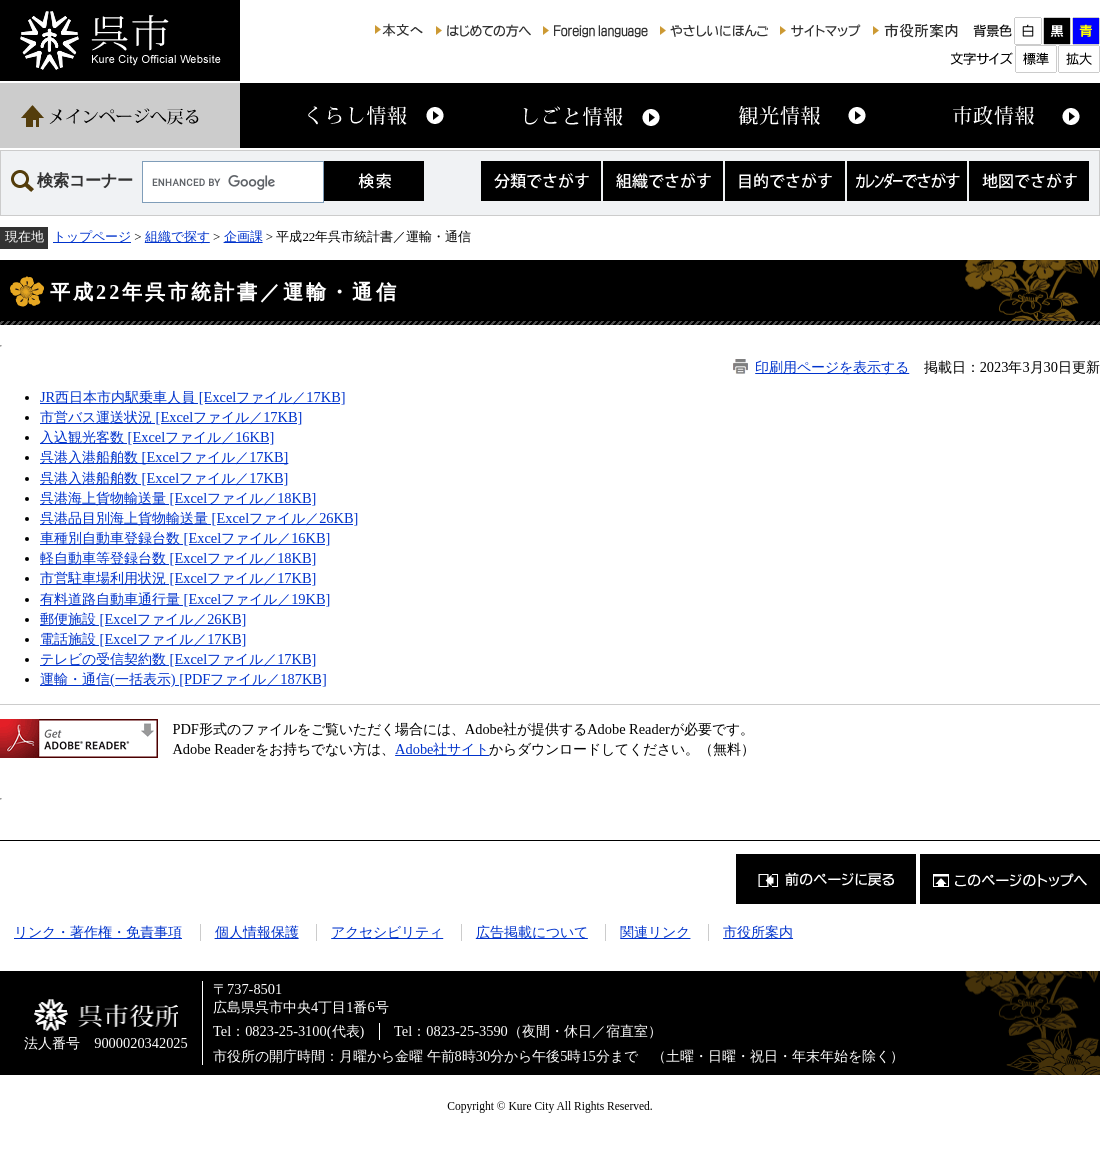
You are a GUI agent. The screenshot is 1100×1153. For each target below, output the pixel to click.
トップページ (92, 236)
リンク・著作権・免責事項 (98, 932)
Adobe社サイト (442, 749)
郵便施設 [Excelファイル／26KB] (143, 619)
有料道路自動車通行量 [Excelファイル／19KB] (185, 599)
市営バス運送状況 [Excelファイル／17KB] (171, 417)
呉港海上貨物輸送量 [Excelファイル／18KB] (178, 498)
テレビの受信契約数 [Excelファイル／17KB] (178, 659)
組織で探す (177, 236)
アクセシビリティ (387, 932)
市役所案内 (758, 932)
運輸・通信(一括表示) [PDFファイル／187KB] (183, 679)
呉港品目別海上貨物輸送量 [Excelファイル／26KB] (199, 518)
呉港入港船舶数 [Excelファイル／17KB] (164, 457)
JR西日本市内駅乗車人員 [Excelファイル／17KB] (193, 397)
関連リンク (655, 932)
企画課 (243, 236)
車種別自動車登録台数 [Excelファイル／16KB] (185, 538)
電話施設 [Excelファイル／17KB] (143, 639)
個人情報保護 (257, 932)
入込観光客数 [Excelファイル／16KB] (157, 437)
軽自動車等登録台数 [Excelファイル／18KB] (178, 558)
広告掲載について (532, 932)
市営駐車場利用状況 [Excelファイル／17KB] (178, 578)
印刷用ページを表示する (832, 367)
